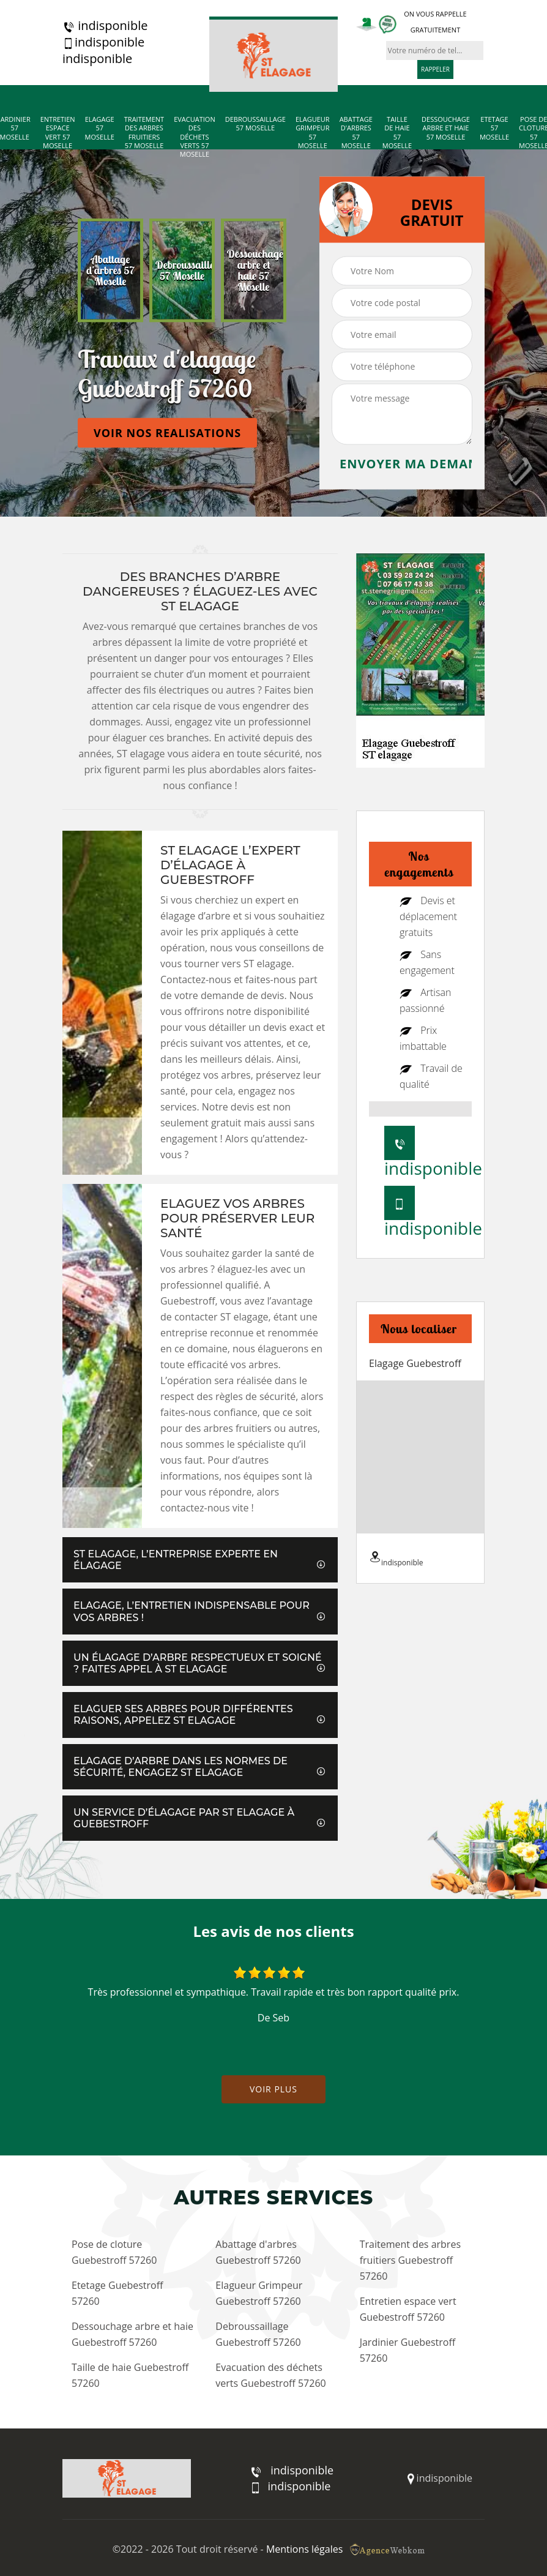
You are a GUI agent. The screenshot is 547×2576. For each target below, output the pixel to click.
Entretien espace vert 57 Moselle (57, 132)
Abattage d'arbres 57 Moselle (356, 132)
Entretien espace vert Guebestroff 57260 (408, 2309)
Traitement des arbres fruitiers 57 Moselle (144, 132)
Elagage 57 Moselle (99, 128)
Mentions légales (304, 2549)
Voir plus (273, 2089)
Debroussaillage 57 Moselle (255, 123)
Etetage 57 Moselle (494, 128)
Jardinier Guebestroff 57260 (408, 2350)
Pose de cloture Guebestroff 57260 (114, 2252)
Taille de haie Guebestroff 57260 (130, 2375)
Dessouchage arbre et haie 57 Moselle (446, 128)
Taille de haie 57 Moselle (397, 132)
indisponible (104, 26)
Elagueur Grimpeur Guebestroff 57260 (258, 2293)
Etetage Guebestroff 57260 (117, 2293)
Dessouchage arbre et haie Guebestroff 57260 (132, 2334)
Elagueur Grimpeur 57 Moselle (313, 132)
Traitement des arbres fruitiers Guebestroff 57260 (410, 2260)
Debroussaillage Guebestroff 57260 (257, 2334)
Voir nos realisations (167, 432)
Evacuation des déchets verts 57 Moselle (194, 137)
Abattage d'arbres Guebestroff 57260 (257, 2252)
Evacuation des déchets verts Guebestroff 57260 (270, 2375)
